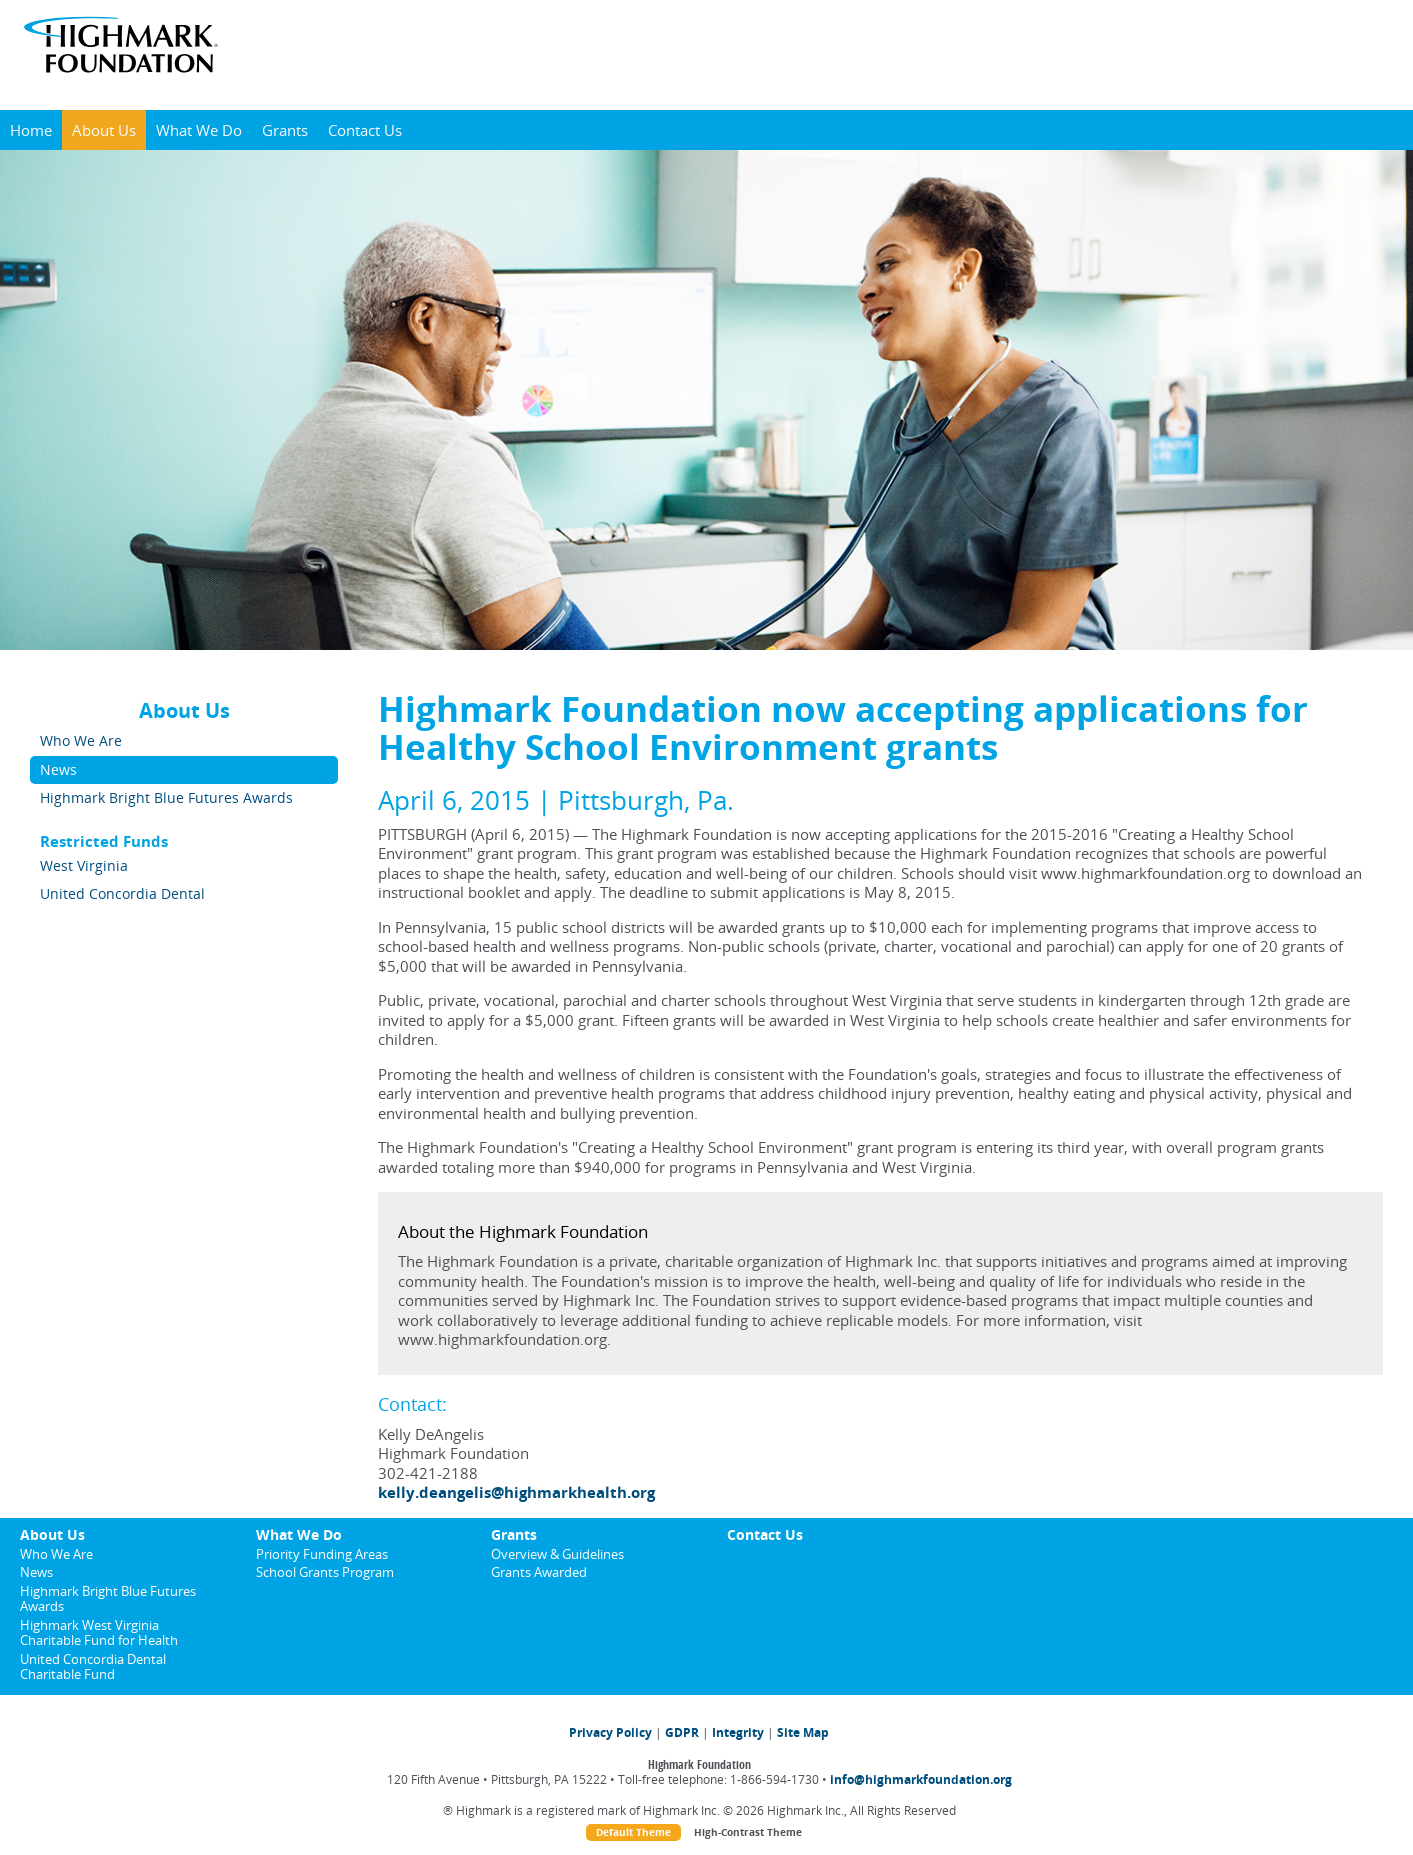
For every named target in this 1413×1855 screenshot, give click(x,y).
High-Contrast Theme (748, 1832)
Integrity (738, 1732)
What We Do (199, 130)
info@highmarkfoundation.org (921, 1779)
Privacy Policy (610, 1732)
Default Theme (633, 1832)
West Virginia (84, 865)
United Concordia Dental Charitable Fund (93, 1666)
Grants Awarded (539, 1572)
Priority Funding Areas (322, 1554)
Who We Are (81, 740)
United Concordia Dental (122, 893)
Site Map (803, 1732)
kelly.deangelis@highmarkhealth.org (516, 1492)
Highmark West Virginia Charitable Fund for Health (99, 1632)
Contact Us (365, 130)
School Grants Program (325, 1572)
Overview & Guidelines (557, 1554)
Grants (285, 130)
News (58, 769)
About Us (104, 130)
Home (31, 130)
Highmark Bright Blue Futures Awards (166, 797)
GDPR (682, 1732)
